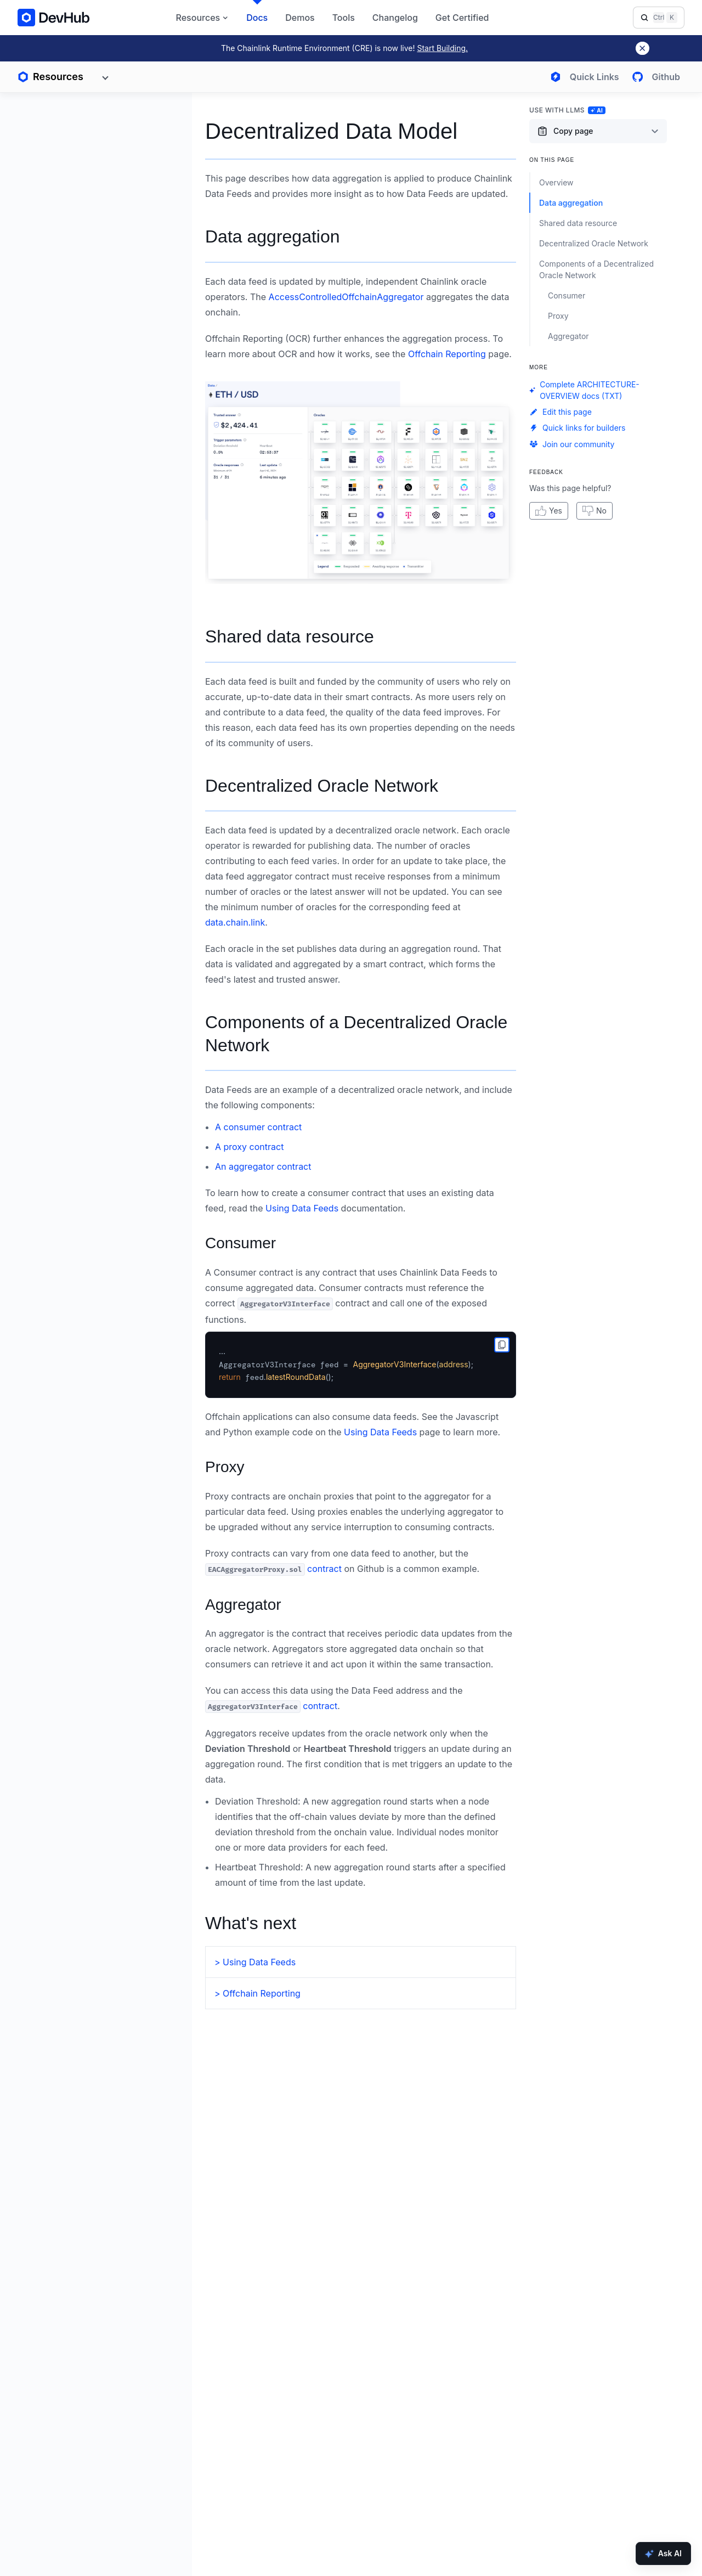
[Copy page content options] (598, 131)
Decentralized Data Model (331, 131)
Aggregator (243, 1604)
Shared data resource (289, 636)
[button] (360, 482)
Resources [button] (202, 17)
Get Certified (462, 17)
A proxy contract (249, 1146)
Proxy (225, 1466)
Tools (343, 17)
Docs (257, 17)
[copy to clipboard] (501, 1344)
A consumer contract (258, 1126)
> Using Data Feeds (255, 1962)
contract (273, 1568)
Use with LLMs (567, 110)
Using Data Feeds (301, 1208)
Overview (556, 182)
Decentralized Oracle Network (321, 786)
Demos (299, 17)
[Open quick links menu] (582, 76)
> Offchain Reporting (257, 1993)
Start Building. (442, 48)
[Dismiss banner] (642, 48)
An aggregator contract (263, 1166)
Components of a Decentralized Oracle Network (356, 1033)
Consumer (240, 1243)
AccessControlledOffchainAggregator (346, 296)
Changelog (395, 17)
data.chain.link (235, 922)
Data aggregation (272, 236)
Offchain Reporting (447, 353)
